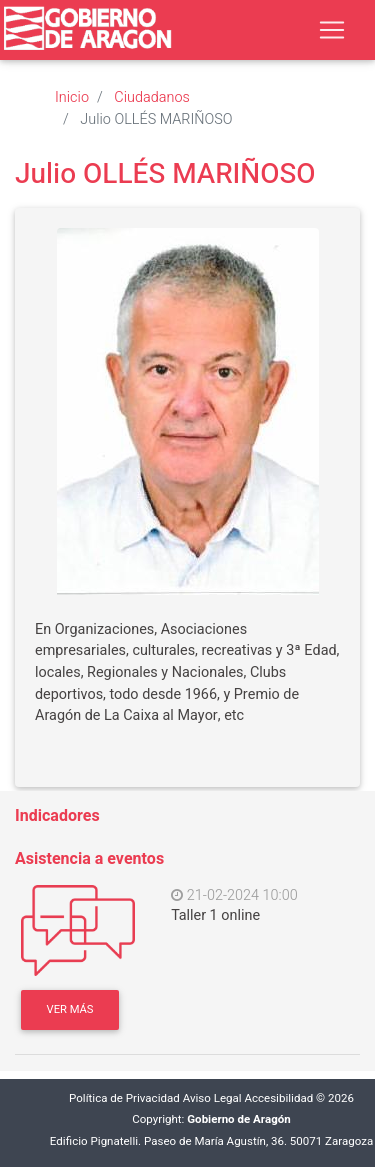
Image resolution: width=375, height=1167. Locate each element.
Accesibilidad (278, 1098)
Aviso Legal (212, 1098)
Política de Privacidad (124, 1098)
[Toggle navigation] (332, 30)
